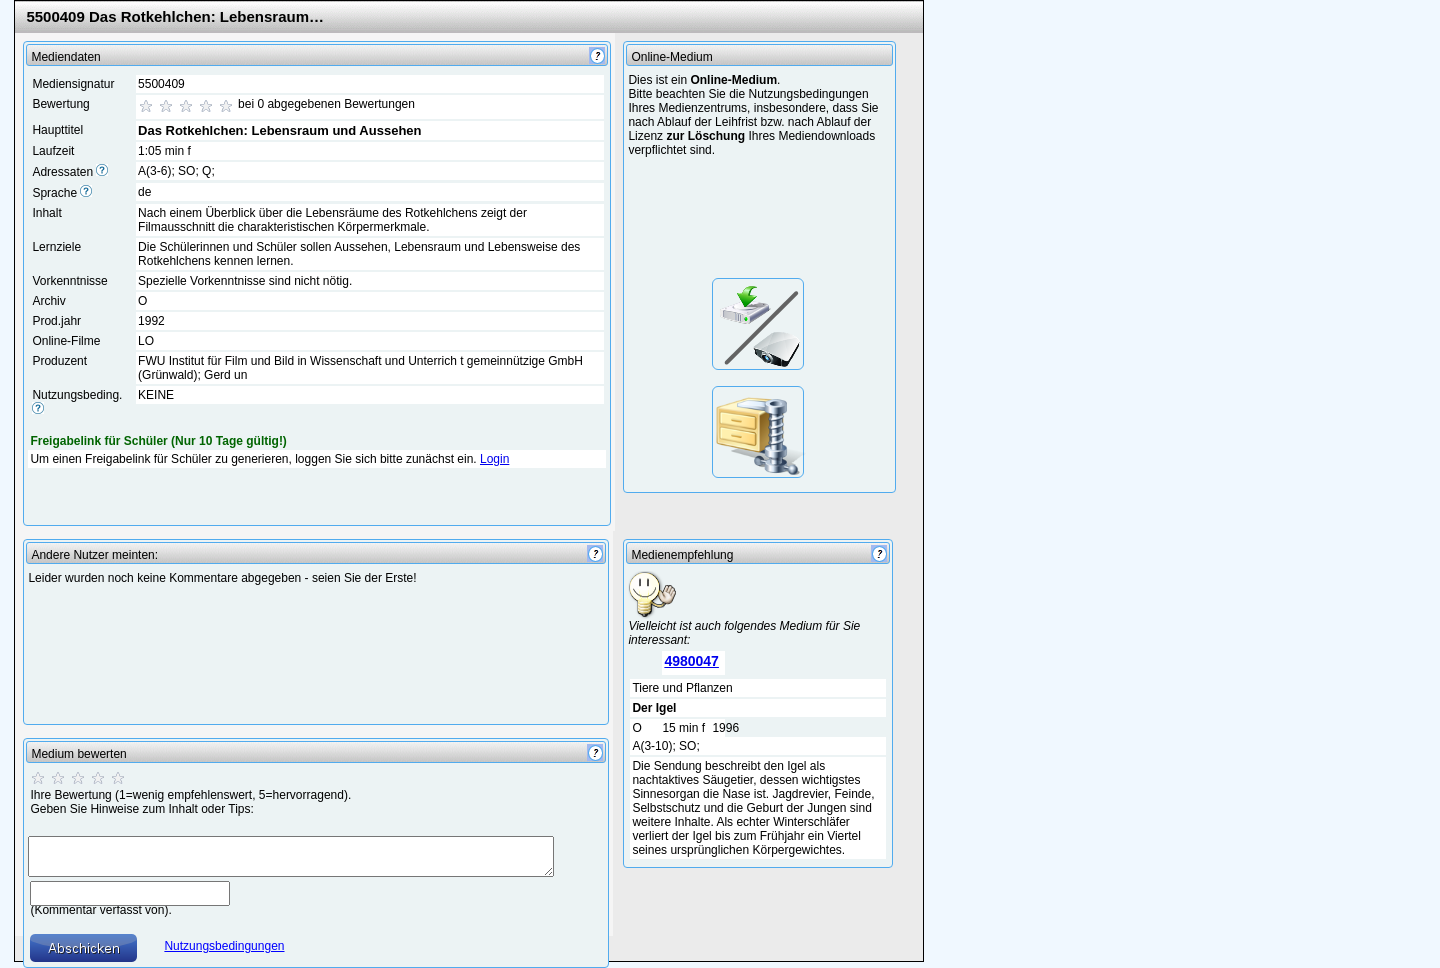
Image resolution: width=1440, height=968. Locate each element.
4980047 (691, 661)
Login (494, 459)
